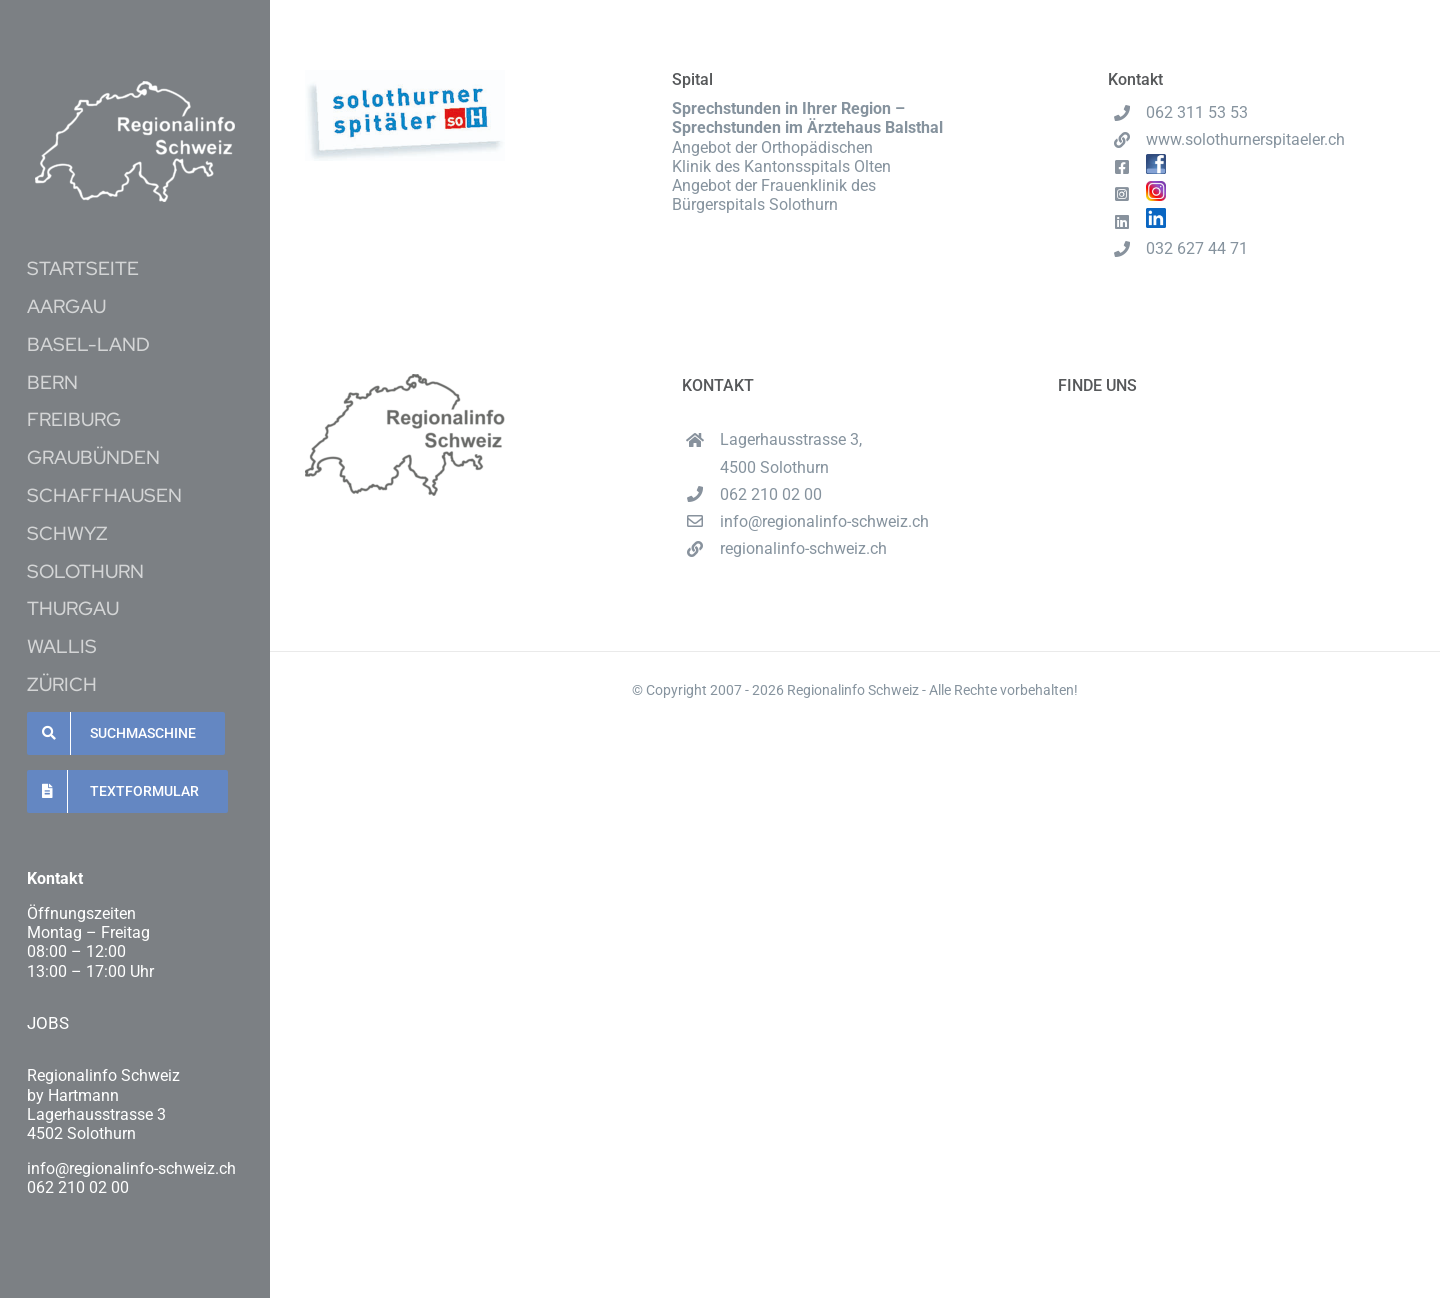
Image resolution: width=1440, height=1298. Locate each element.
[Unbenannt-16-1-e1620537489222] (135, 88)
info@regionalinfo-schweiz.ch (824, 521)
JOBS (48, 1023)
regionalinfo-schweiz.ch (803, 548)
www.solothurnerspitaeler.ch (1245, 139)
